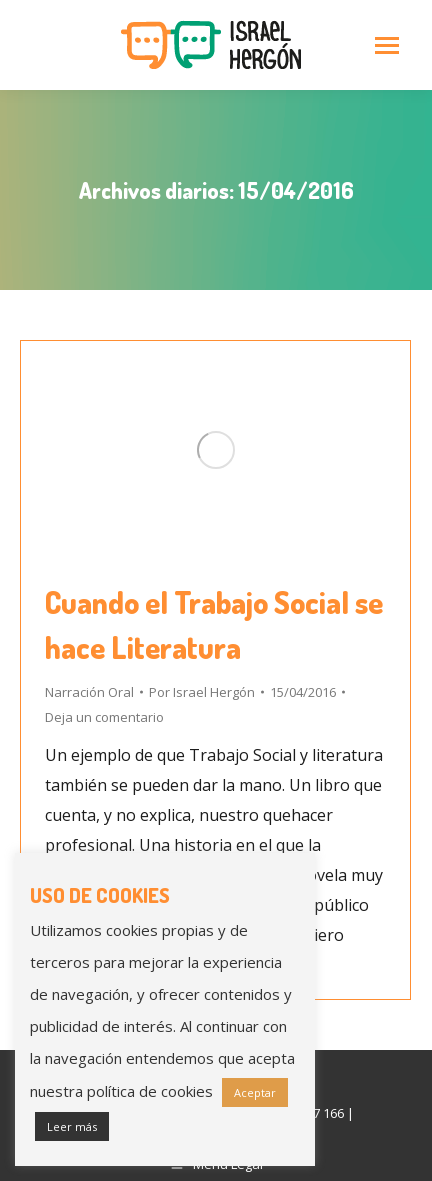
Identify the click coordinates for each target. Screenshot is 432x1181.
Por (202, 692)
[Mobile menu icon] (387, 45)
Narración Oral (89, 692)
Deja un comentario (104, 717)
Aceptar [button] (255, 1092)
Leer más (72, 1126)
